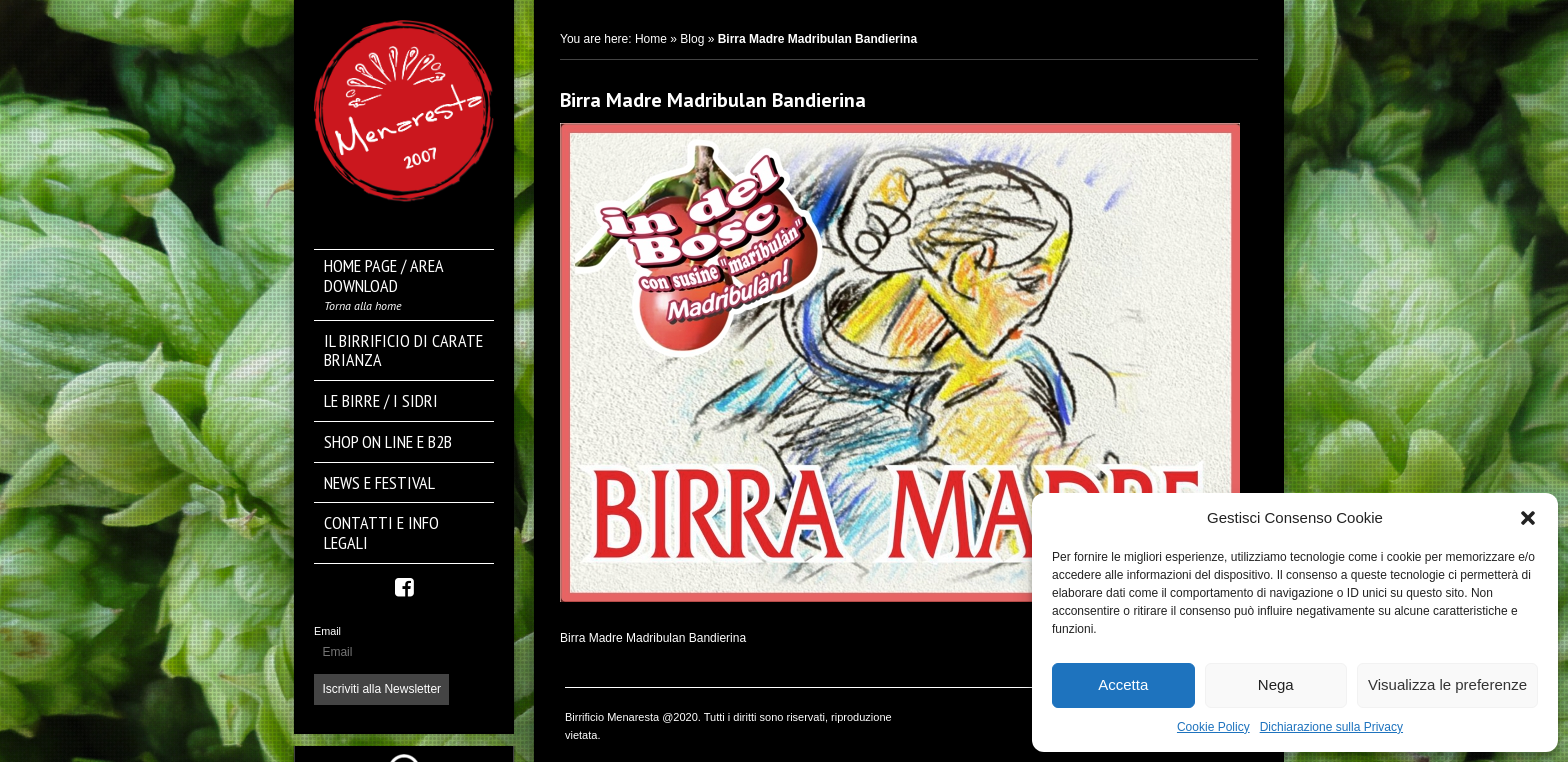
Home (651, 39)
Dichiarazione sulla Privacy (1331, 727)
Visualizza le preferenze (1447, 684)
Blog (692, 39)
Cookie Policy (1213, 727)
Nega (1276, 684)
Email (327, 631)
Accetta (1123, 684)
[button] (1528, 518)
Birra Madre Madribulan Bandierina (713, 100)
